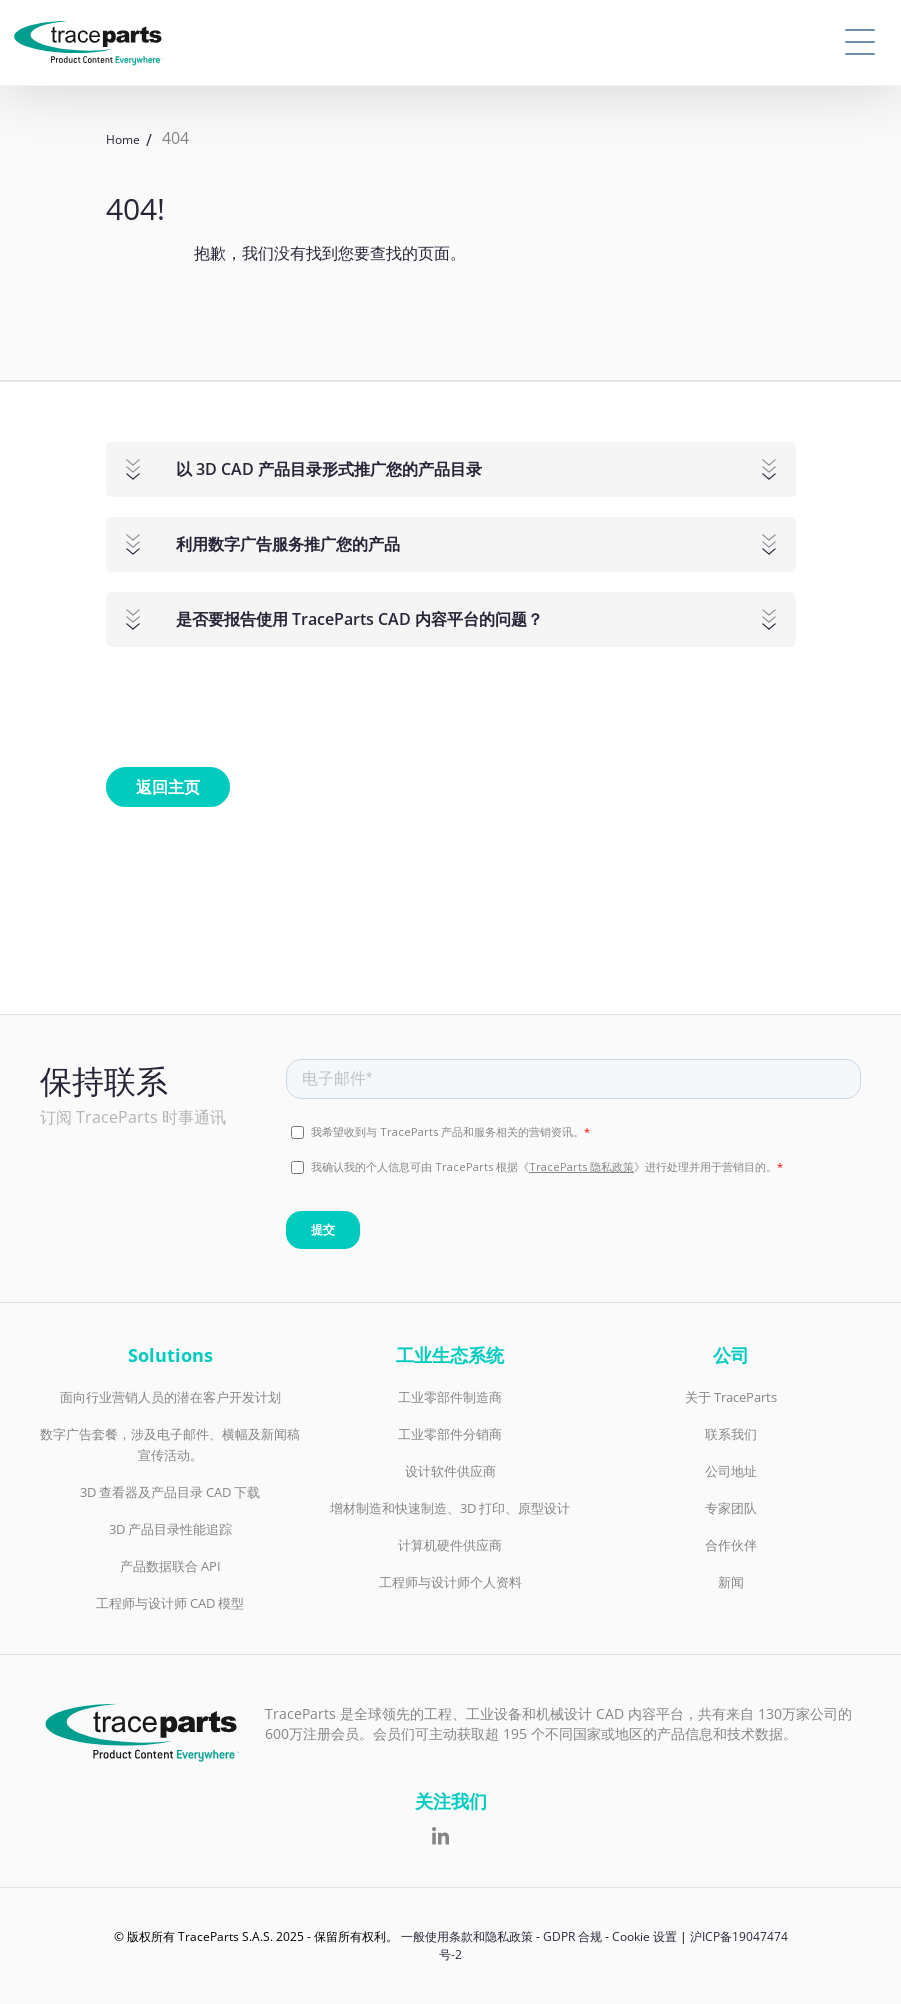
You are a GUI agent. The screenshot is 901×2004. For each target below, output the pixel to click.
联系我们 (731, 1434)
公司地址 (731, 1471)
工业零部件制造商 (450, 1397)
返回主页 (168, 787)
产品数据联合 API (170, 1566)
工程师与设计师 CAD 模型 (170, 1603)
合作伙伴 (731, 1545)
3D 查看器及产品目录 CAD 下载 (170, 1492)
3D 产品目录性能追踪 (170, 1529)
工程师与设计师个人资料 (450, 1582)
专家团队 (731, 1508)
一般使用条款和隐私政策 (467, 1936)
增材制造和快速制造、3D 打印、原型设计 (450, 1508)
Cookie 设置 (644, 1936)
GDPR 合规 (572, 1936)
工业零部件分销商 (450, 1434)
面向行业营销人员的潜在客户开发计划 (170, 1397)
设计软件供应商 (450, 1471)
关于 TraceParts (731, 1397)
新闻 (731, 1582)
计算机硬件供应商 (450, 1545)
